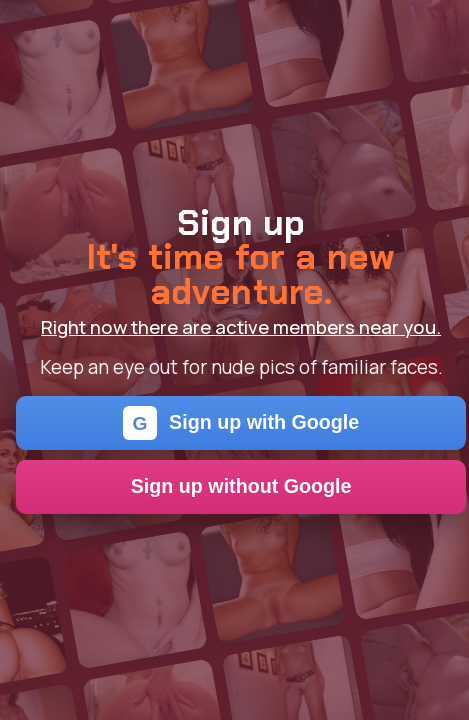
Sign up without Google (241, 486)
